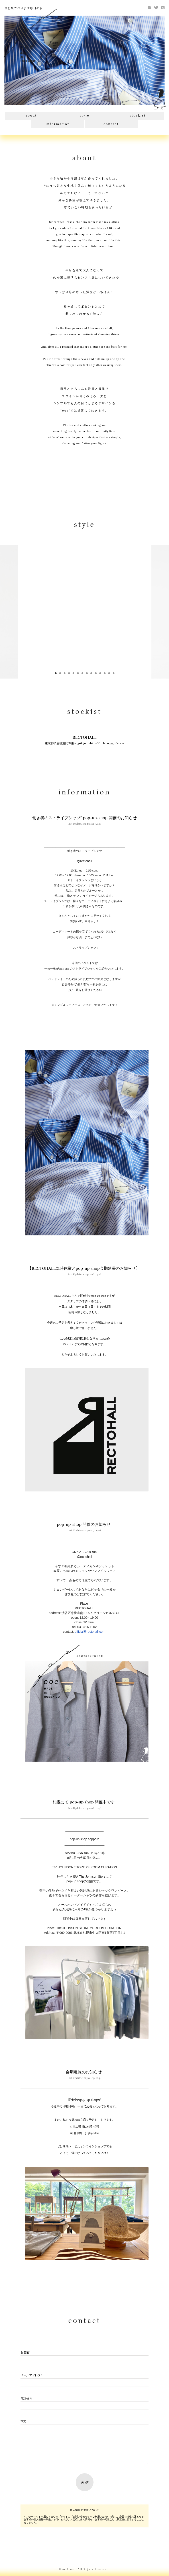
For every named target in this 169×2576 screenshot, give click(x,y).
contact (111, 124)
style (84, 115)
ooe (73, 2569)
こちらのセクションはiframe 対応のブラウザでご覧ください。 (84, 612)
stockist (138, 115)
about (31, 115)
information (58, 124)
